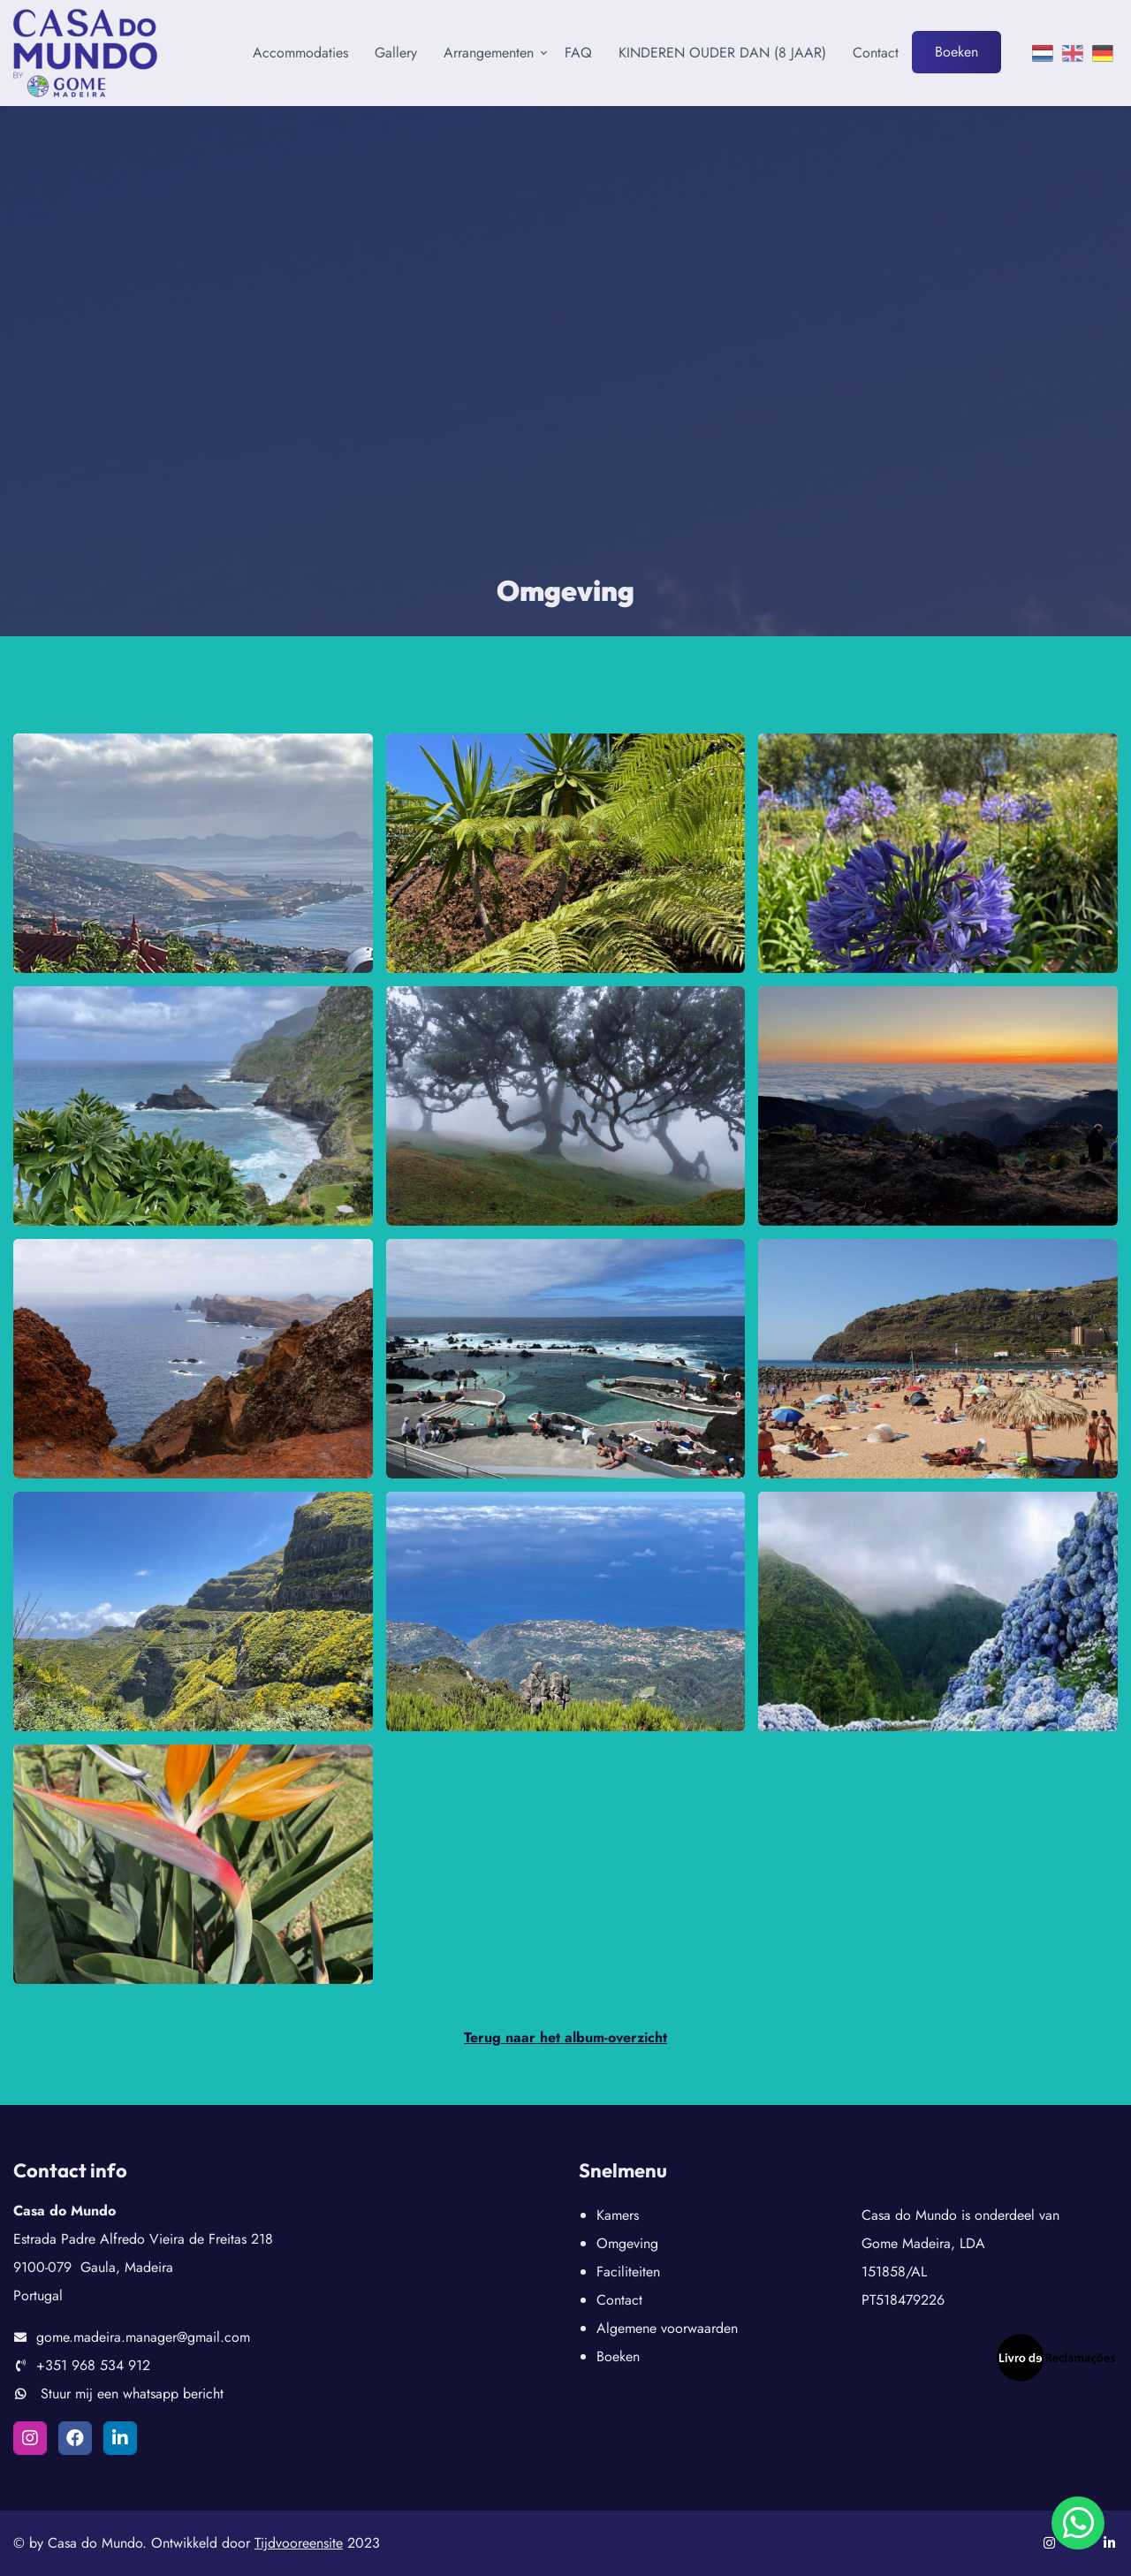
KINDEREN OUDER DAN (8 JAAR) (722, 52)
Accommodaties (300, 52)
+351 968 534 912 (93, 2365)
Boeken (956, 52)
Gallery (396, 52)
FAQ (578, 52)
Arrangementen (489, 52)
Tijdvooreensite (298, 2543)
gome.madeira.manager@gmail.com (143, 2337)
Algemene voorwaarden (667, 2328)
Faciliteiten (628, 2271)
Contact (876, 52)
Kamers (617, 2215)
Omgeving (627, 2243)
